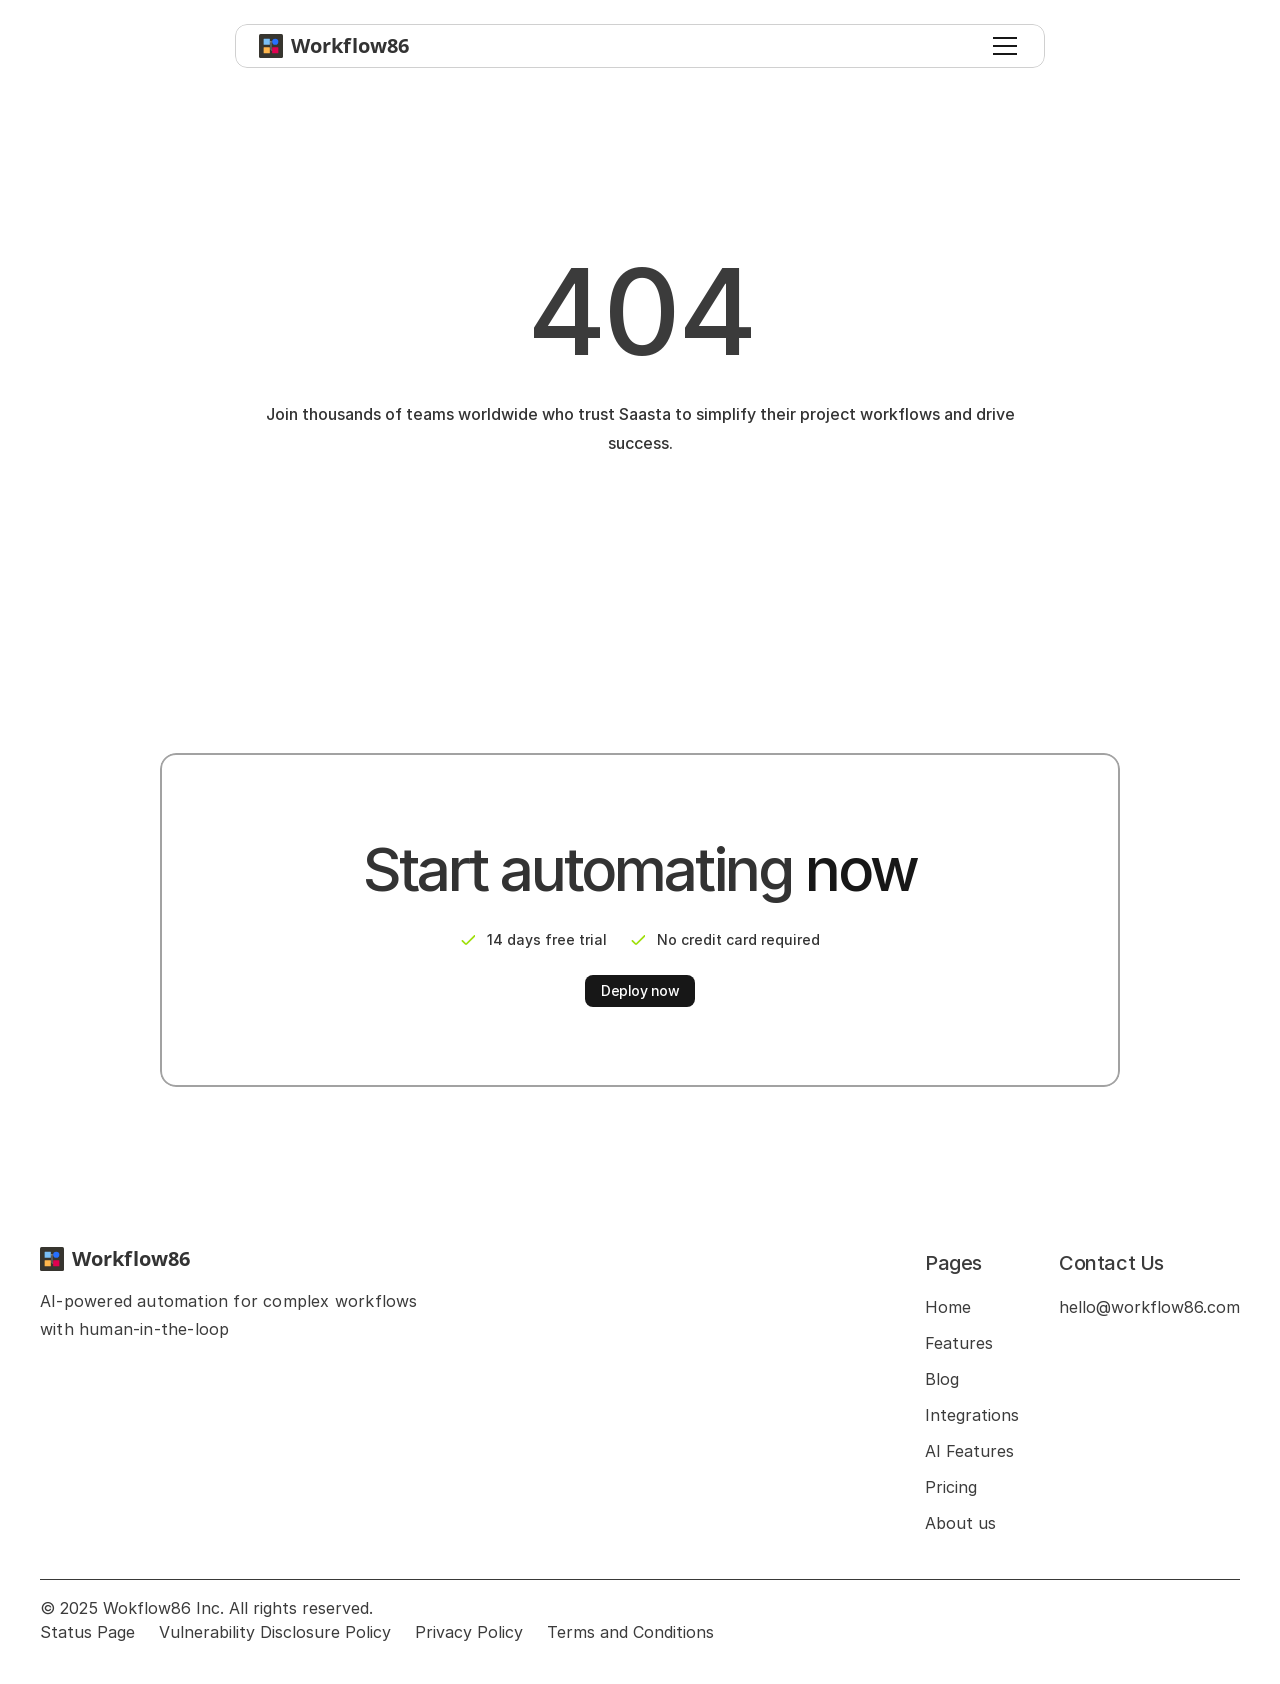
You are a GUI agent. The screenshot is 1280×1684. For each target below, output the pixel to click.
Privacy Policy (469, 1632)
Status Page (87, 1632)
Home (948, 1307)
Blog (942, 1379)
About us (960, 1523)
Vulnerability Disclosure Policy (275, 1632)
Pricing (951, 1487)
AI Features (969, 1451)
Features (959, 1343)
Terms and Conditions (630, 1632)
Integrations (972, 1415)
